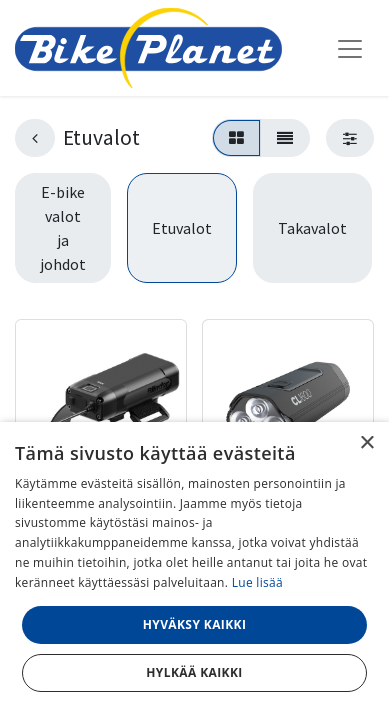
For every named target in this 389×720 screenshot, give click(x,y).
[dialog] (194, 571)
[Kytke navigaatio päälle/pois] (350, 48)
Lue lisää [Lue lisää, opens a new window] (257, 582)
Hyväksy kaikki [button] (195, 624)
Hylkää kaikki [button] (194, 672)
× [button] (366, 443)
